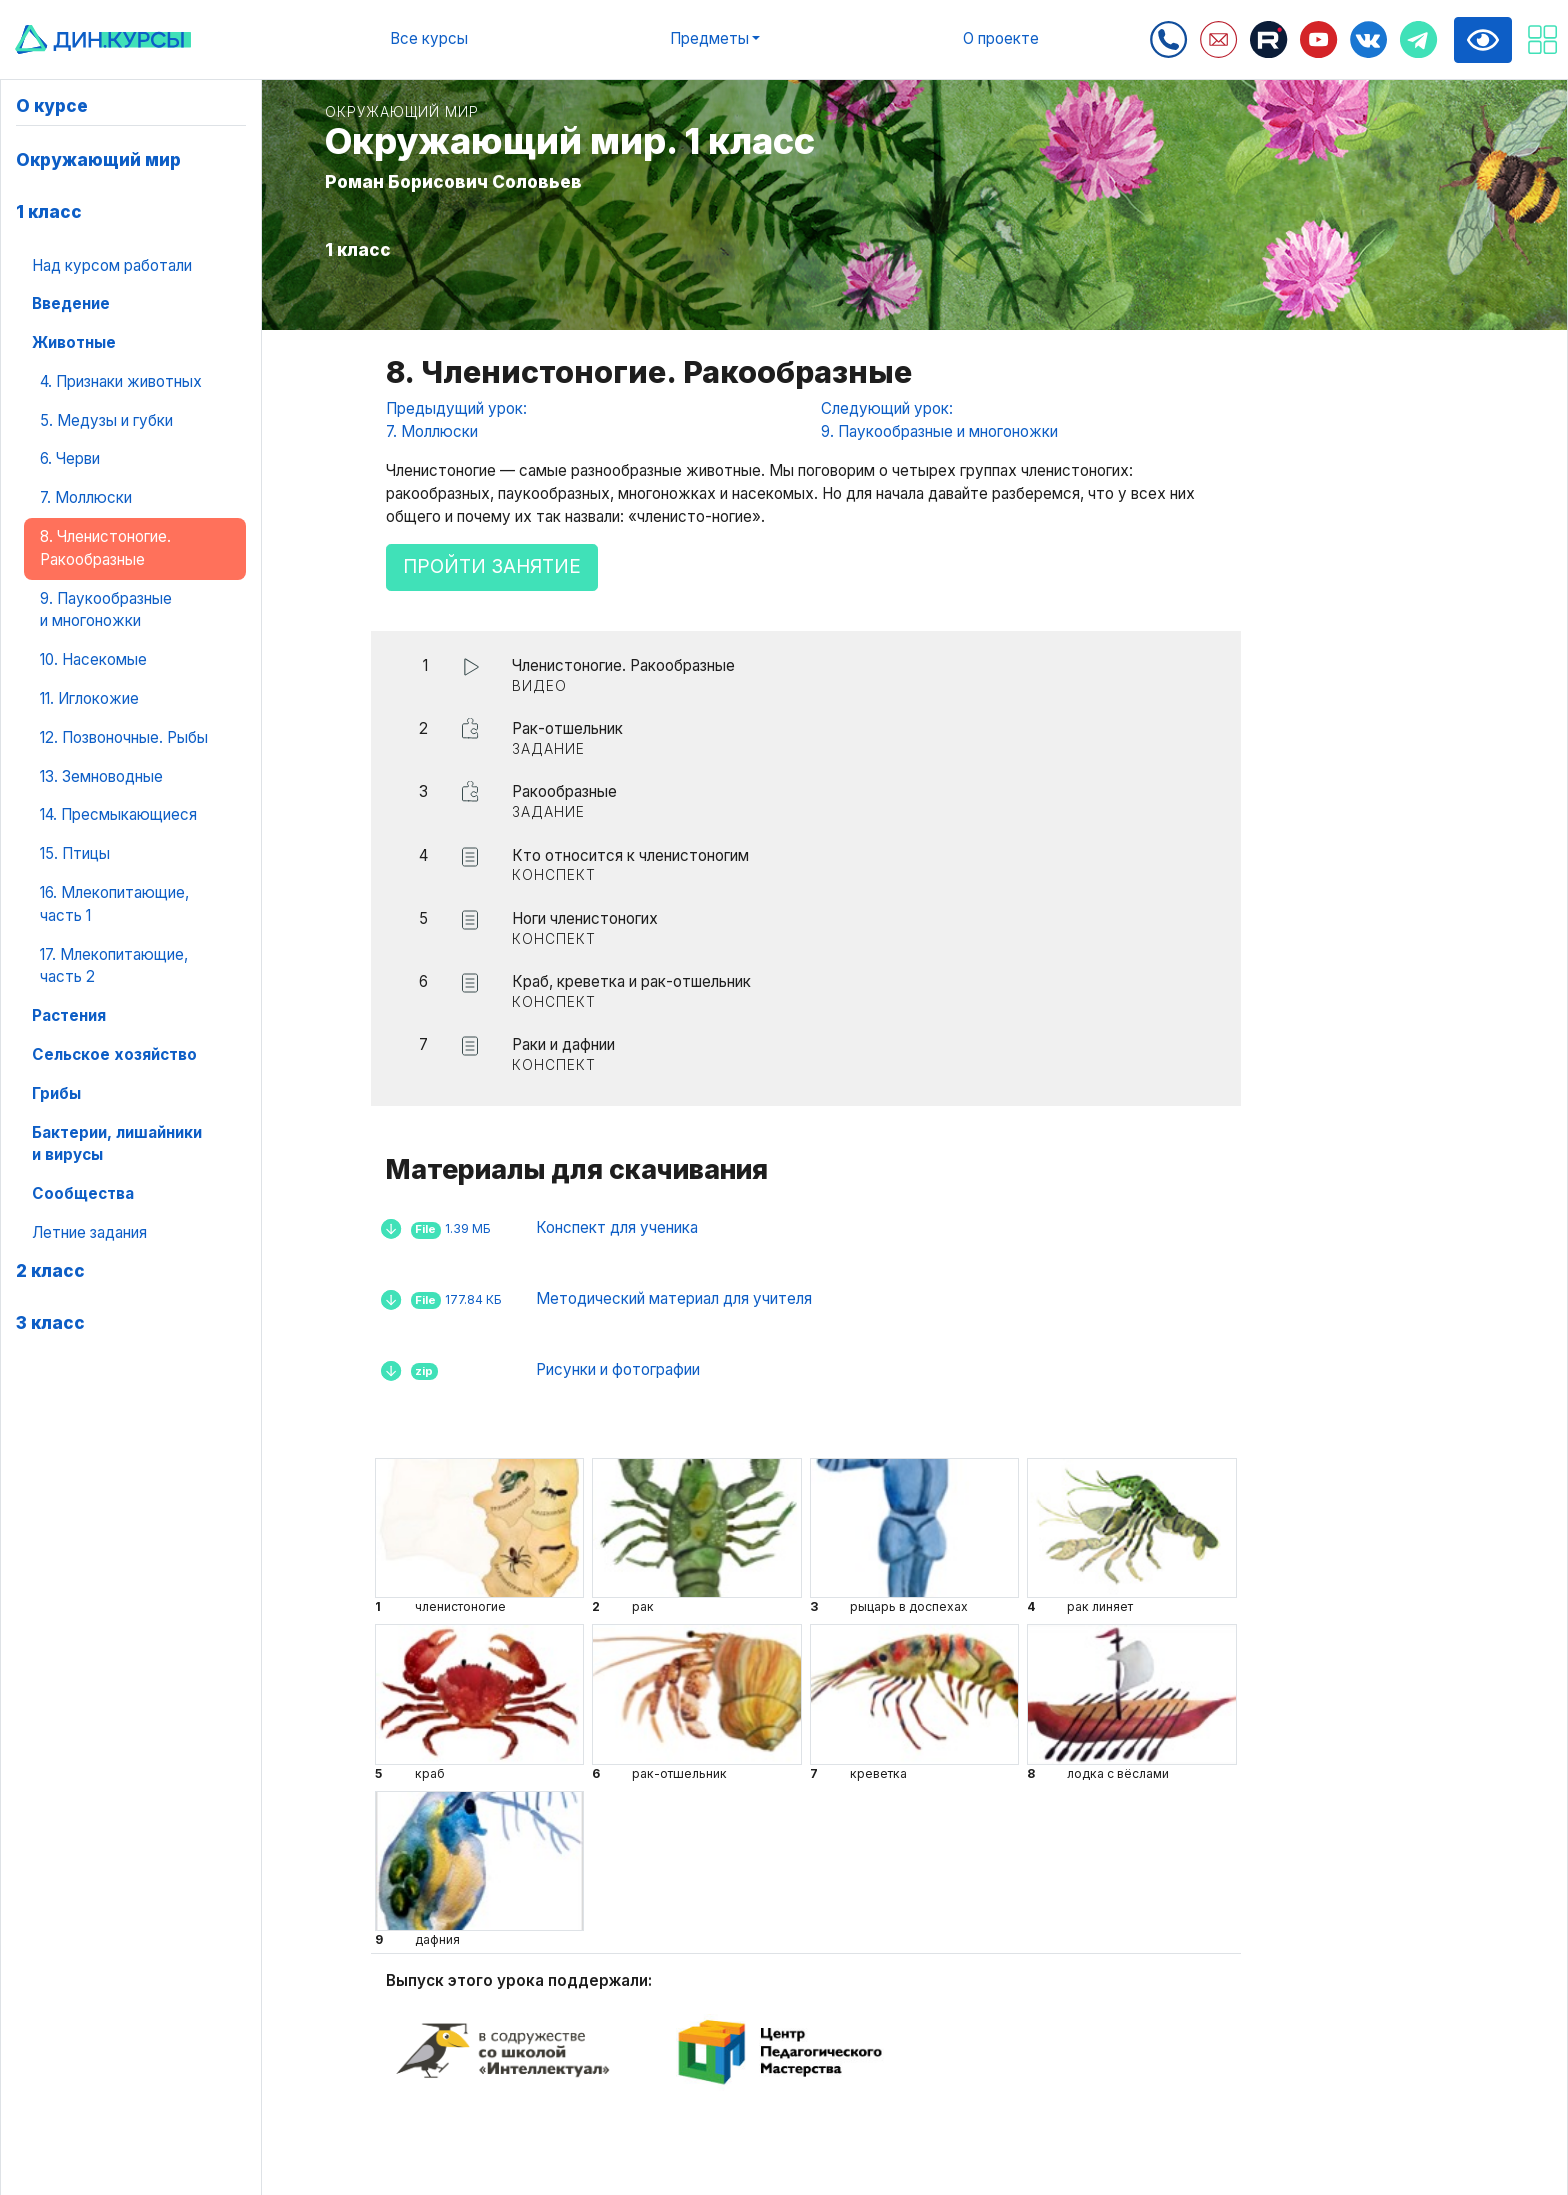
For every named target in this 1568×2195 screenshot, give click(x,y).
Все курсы (429, 38)
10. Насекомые (93, 659)
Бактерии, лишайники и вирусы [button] (117, 1144)
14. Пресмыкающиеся (118, 814)
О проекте (1001, 38)
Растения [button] (69, 1015)
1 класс (49, 211)
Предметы (709, 38)
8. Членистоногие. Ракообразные (105, 548)
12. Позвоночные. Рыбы (124, 737)
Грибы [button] (56, 1093)
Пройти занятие (492, 566)
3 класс (50, 1322)
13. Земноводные (101, 776)
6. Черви (70, 458)
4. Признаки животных (121, 381)
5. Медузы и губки (106, 420)
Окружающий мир (98, 159)
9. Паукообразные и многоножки (106, 610)
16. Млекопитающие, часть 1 (114, 904)
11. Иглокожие (89, 698)
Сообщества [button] (83, 1193)
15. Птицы (75, 853)
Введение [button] (71, 303)
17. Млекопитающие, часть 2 (114, 966)
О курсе (52, 105)
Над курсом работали (112, 265)
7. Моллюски (86, 497)
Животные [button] (74, 342)
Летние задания (89, 1232)
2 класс (50, 1270)
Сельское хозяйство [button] (114, 1054)
